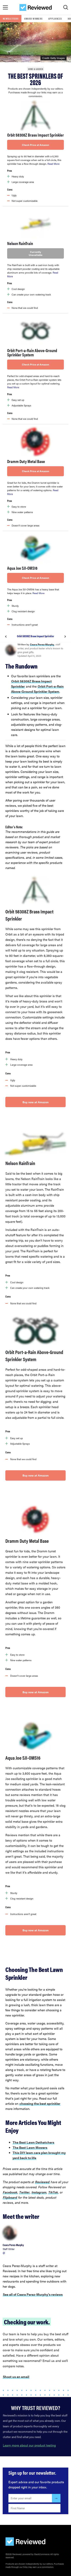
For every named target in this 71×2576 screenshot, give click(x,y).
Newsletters (11, 18)
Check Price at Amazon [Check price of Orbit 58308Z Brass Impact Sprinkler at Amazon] (35, 145)
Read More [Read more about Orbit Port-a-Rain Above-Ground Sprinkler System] (13, 387)
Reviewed (42, 2182)
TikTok (53, 2192)
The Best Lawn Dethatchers (33, 2142)
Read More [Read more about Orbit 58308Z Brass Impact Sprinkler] (53, 163)
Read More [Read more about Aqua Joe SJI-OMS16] (38, 593)
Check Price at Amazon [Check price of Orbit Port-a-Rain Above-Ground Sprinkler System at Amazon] (35, 364)
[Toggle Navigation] (5, 7)
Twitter (24, 2192)
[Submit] (56, 2498)
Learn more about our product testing (29, 2445)
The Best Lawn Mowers (30, 2147)
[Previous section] (6, 636)
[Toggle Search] (65, 7)
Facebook (10, 2192)
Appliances (55, 18)
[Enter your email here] (30, 2498)
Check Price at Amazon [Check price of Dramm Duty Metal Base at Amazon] (35, 471)
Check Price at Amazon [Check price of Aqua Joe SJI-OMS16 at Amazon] (35, 577)
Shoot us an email (16, 2376)
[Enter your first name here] (34, 2508)
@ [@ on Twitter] (4, 2252)
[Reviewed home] (35, 7)
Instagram (39, 2192)
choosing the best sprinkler (39, 2103)
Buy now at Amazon (35, 1102)
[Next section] (65, 636)
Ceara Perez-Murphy (42, 644)
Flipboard (10, 2197)
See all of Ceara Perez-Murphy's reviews (33, 2294)
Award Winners (33, 18)
